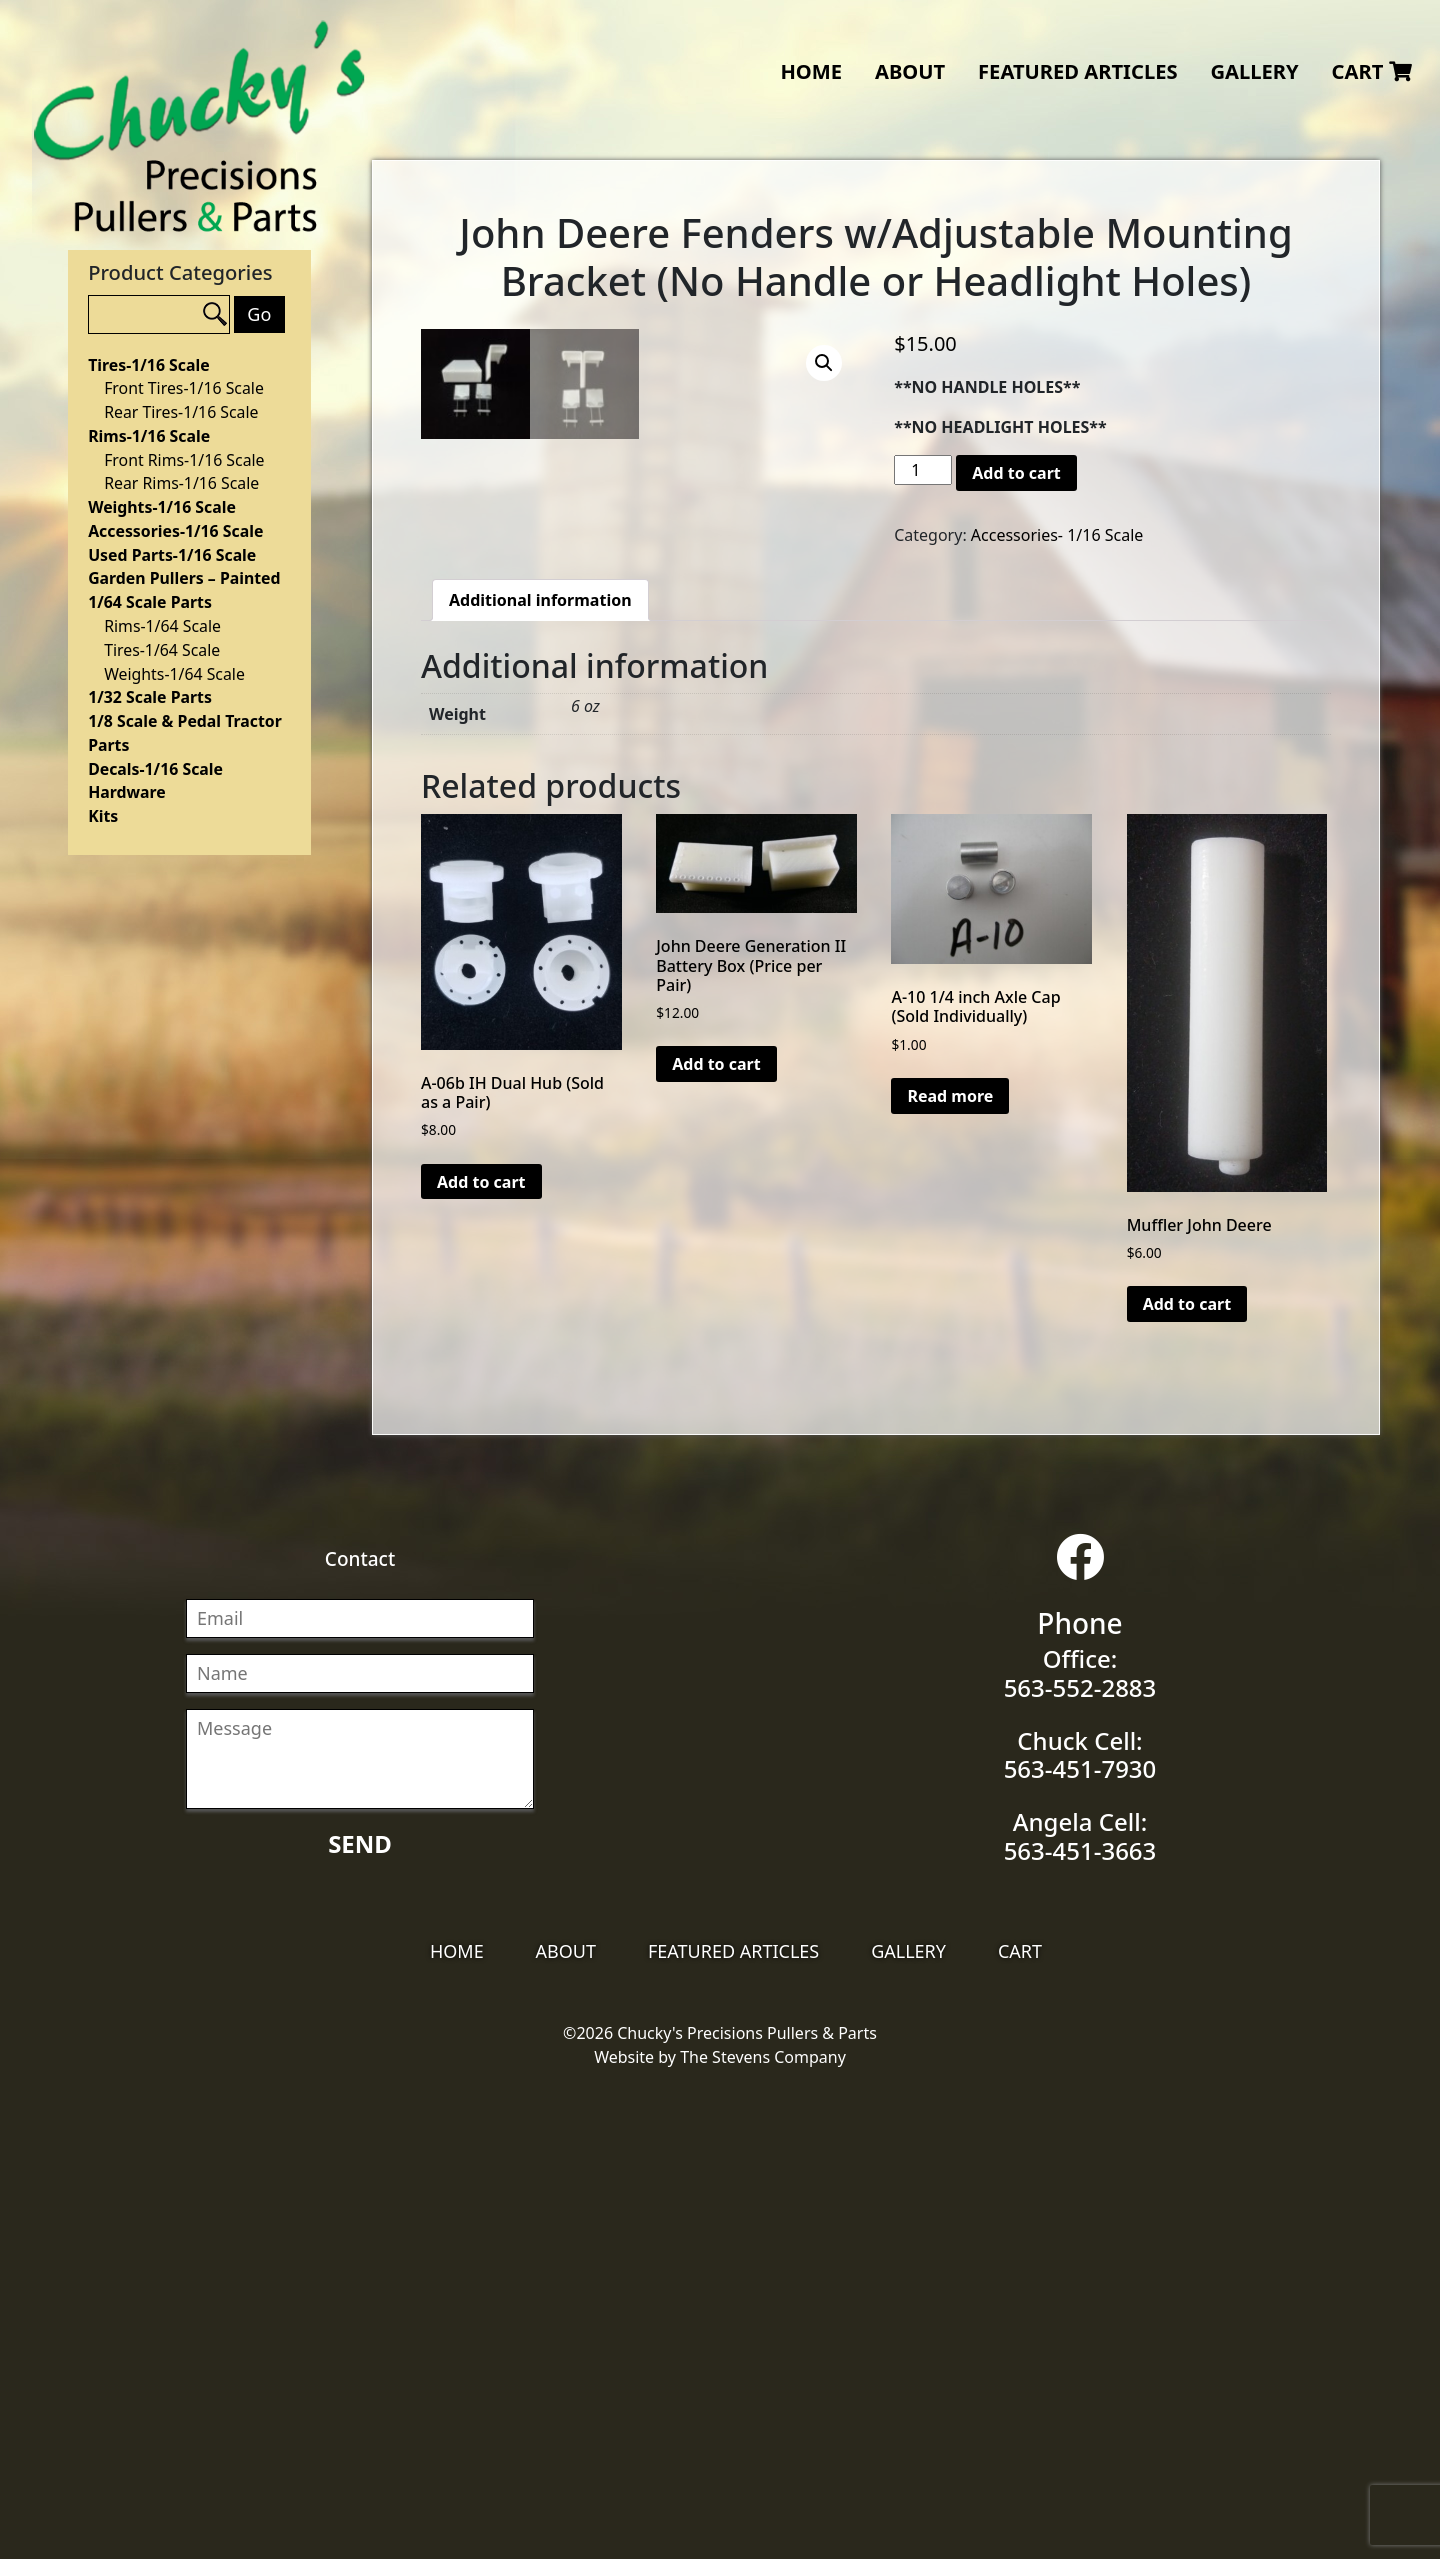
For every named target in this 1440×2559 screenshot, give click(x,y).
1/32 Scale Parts (150, 697)
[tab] (540, 1074)
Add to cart (1016, 473)
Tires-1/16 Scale (148, 365)
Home (811, 71)
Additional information (540, 1074)
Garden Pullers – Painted (184, 578)
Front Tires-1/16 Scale (184, 388)
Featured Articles (1078, 71)
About (910, 71)
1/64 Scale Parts (150, 602)
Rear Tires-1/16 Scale (181, 412)
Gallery (1254, 71)
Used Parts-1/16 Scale (172, 555)
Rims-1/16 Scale (149, 436)
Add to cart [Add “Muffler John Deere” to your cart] (1187, 1778)
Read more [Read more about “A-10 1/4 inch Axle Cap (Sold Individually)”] (950, 1570)
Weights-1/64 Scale (174, 674)
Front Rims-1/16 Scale (184, 460)
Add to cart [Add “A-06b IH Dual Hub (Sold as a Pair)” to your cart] (481, 1655)
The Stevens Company (763, 2531)
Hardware (127, 792)
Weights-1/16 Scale (162, 507)
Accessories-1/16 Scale (175, 531)
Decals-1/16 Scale (155, 769)
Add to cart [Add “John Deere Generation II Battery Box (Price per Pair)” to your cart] (716, 1538)
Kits (103, 816)
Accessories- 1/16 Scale (1057, 535)
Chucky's (199, 126)
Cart (1372, 71)
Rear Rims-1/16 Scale (181, 483)
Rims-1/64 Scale (162, 626)
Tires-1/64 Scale (162, 650)
